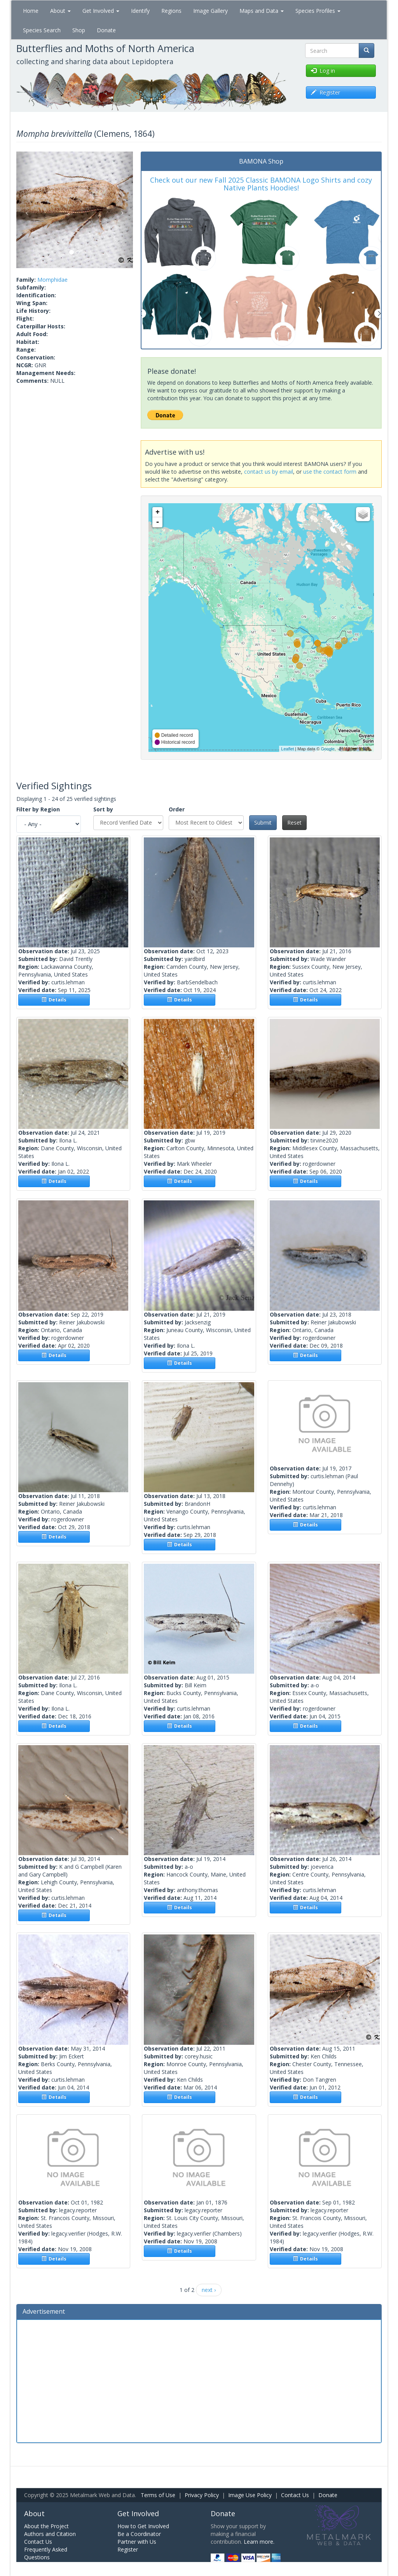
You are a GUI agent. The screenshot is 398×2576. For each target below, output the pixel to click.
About (60, 10)
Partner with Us (136, 2541)
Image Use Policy (250, 2495)
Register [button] (325, 92)
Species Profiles (317, 10)
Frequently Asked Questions (45, 2553)
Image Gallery (210, 10)
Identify (140, 10)
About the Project (46, 2526)
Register (127, 2549)
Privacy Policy (202, 2495)
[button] (25, 210)
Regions (171, 10)
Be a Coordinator (139, 2534)
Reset (294, 822)
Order (177, 809)
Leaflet (287, 748)
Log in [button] (323, 70)
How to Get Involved (143, 2526)
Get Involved (100, 10)
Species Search (42, 30)
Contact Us (295, 2495)
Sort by (103, 809)
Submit (263, 822)
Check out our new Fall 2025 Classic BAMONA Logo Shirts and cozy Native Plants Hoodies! (261, 183)
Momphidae (52, 279)
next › (209, 2289)
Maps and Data (261, 10)
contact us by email (268, 471)
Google (327, 748)
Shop (78, 30)
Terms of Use (158, 2495)
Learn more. (259, 2541)
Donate (106, 30)
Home (30, 10)
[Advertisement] (199, 2380)
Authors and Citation (50, 2534)
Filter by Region (38, 809)
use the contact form (329, 471)
